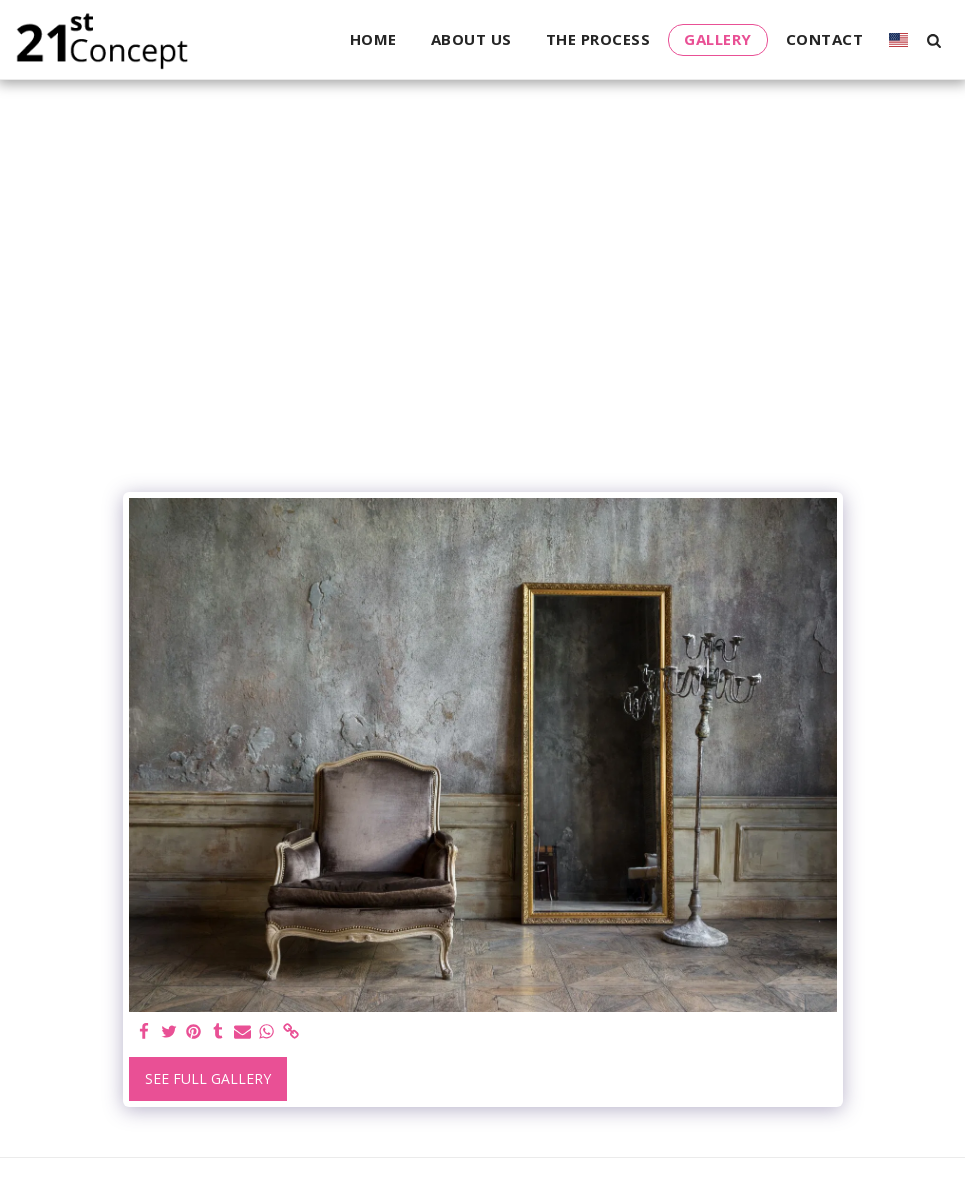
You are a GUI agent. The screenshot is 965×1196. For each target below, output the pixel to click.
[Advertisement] (483, 332)
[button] (933, 40)
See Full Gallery (208, 1078)
